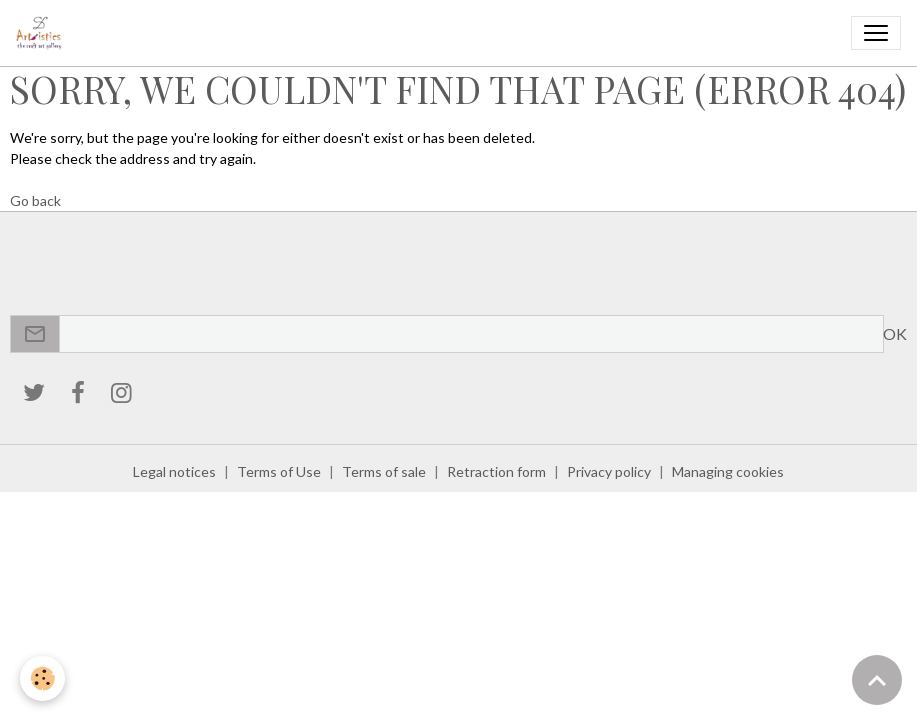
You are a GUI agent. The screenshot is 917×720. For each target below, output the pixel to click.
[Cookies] (42, 678)
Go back (35, 200)
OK (895, 333)
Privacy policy (609, 471)
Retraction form (496, 471)
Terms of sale (384, 471)
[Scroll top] (877, 680)
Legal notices (174, 471)
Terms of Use (279, 471)
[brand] (43, 33)
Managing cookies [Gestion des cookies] (728, 471)
